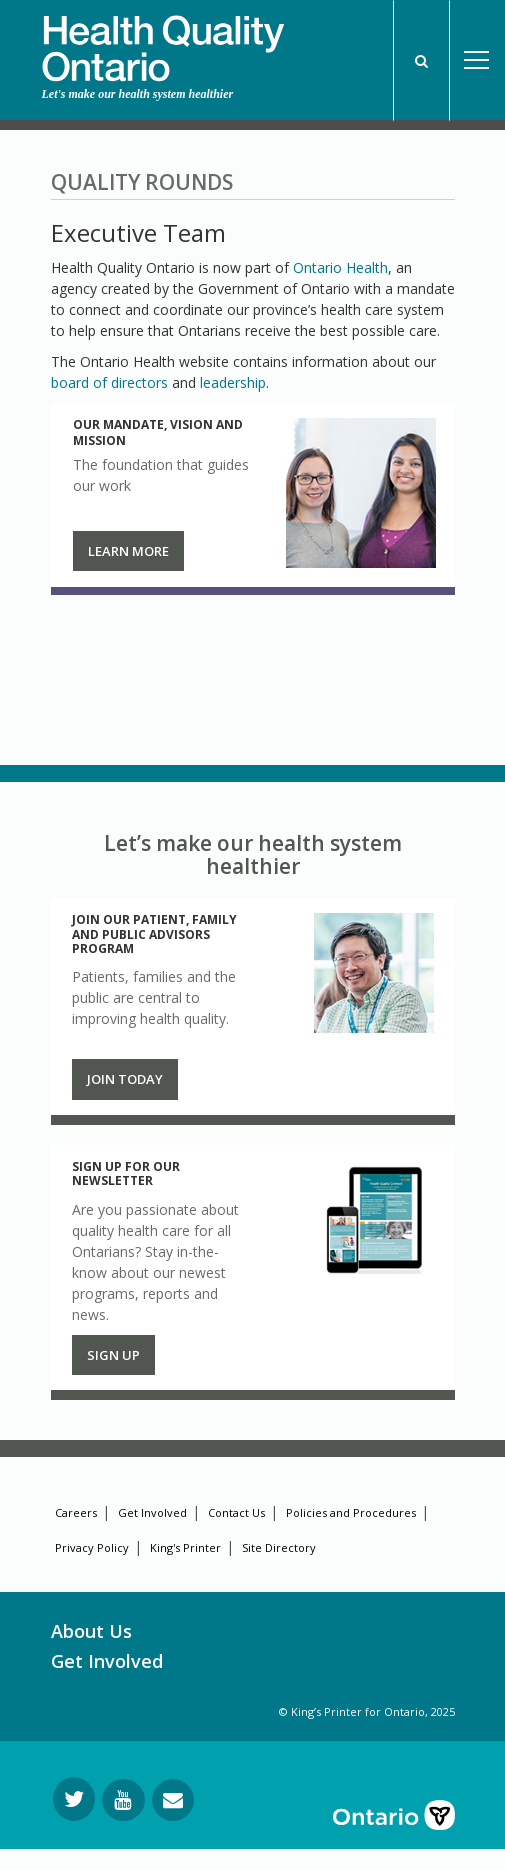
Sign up (113, 1355)
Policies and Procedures (351, 1512)
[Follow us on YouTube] (123, 1800)
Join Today (125, 1079)
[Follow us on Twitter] (74, 1799)
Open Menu (477, 60)
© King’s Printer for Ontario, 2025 (367, 1711)
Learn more (128, 551)
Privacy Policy (92, 1547)
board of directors (109, 382)
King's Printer (185, 1547)
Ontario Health (340, 267)
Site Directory (279, 1547)
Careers (76, 1512)
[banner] (163, 41)
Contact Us (236, 1512)
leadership (233, 382)
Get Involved (152, 1512)
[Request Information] (173, 1800)
